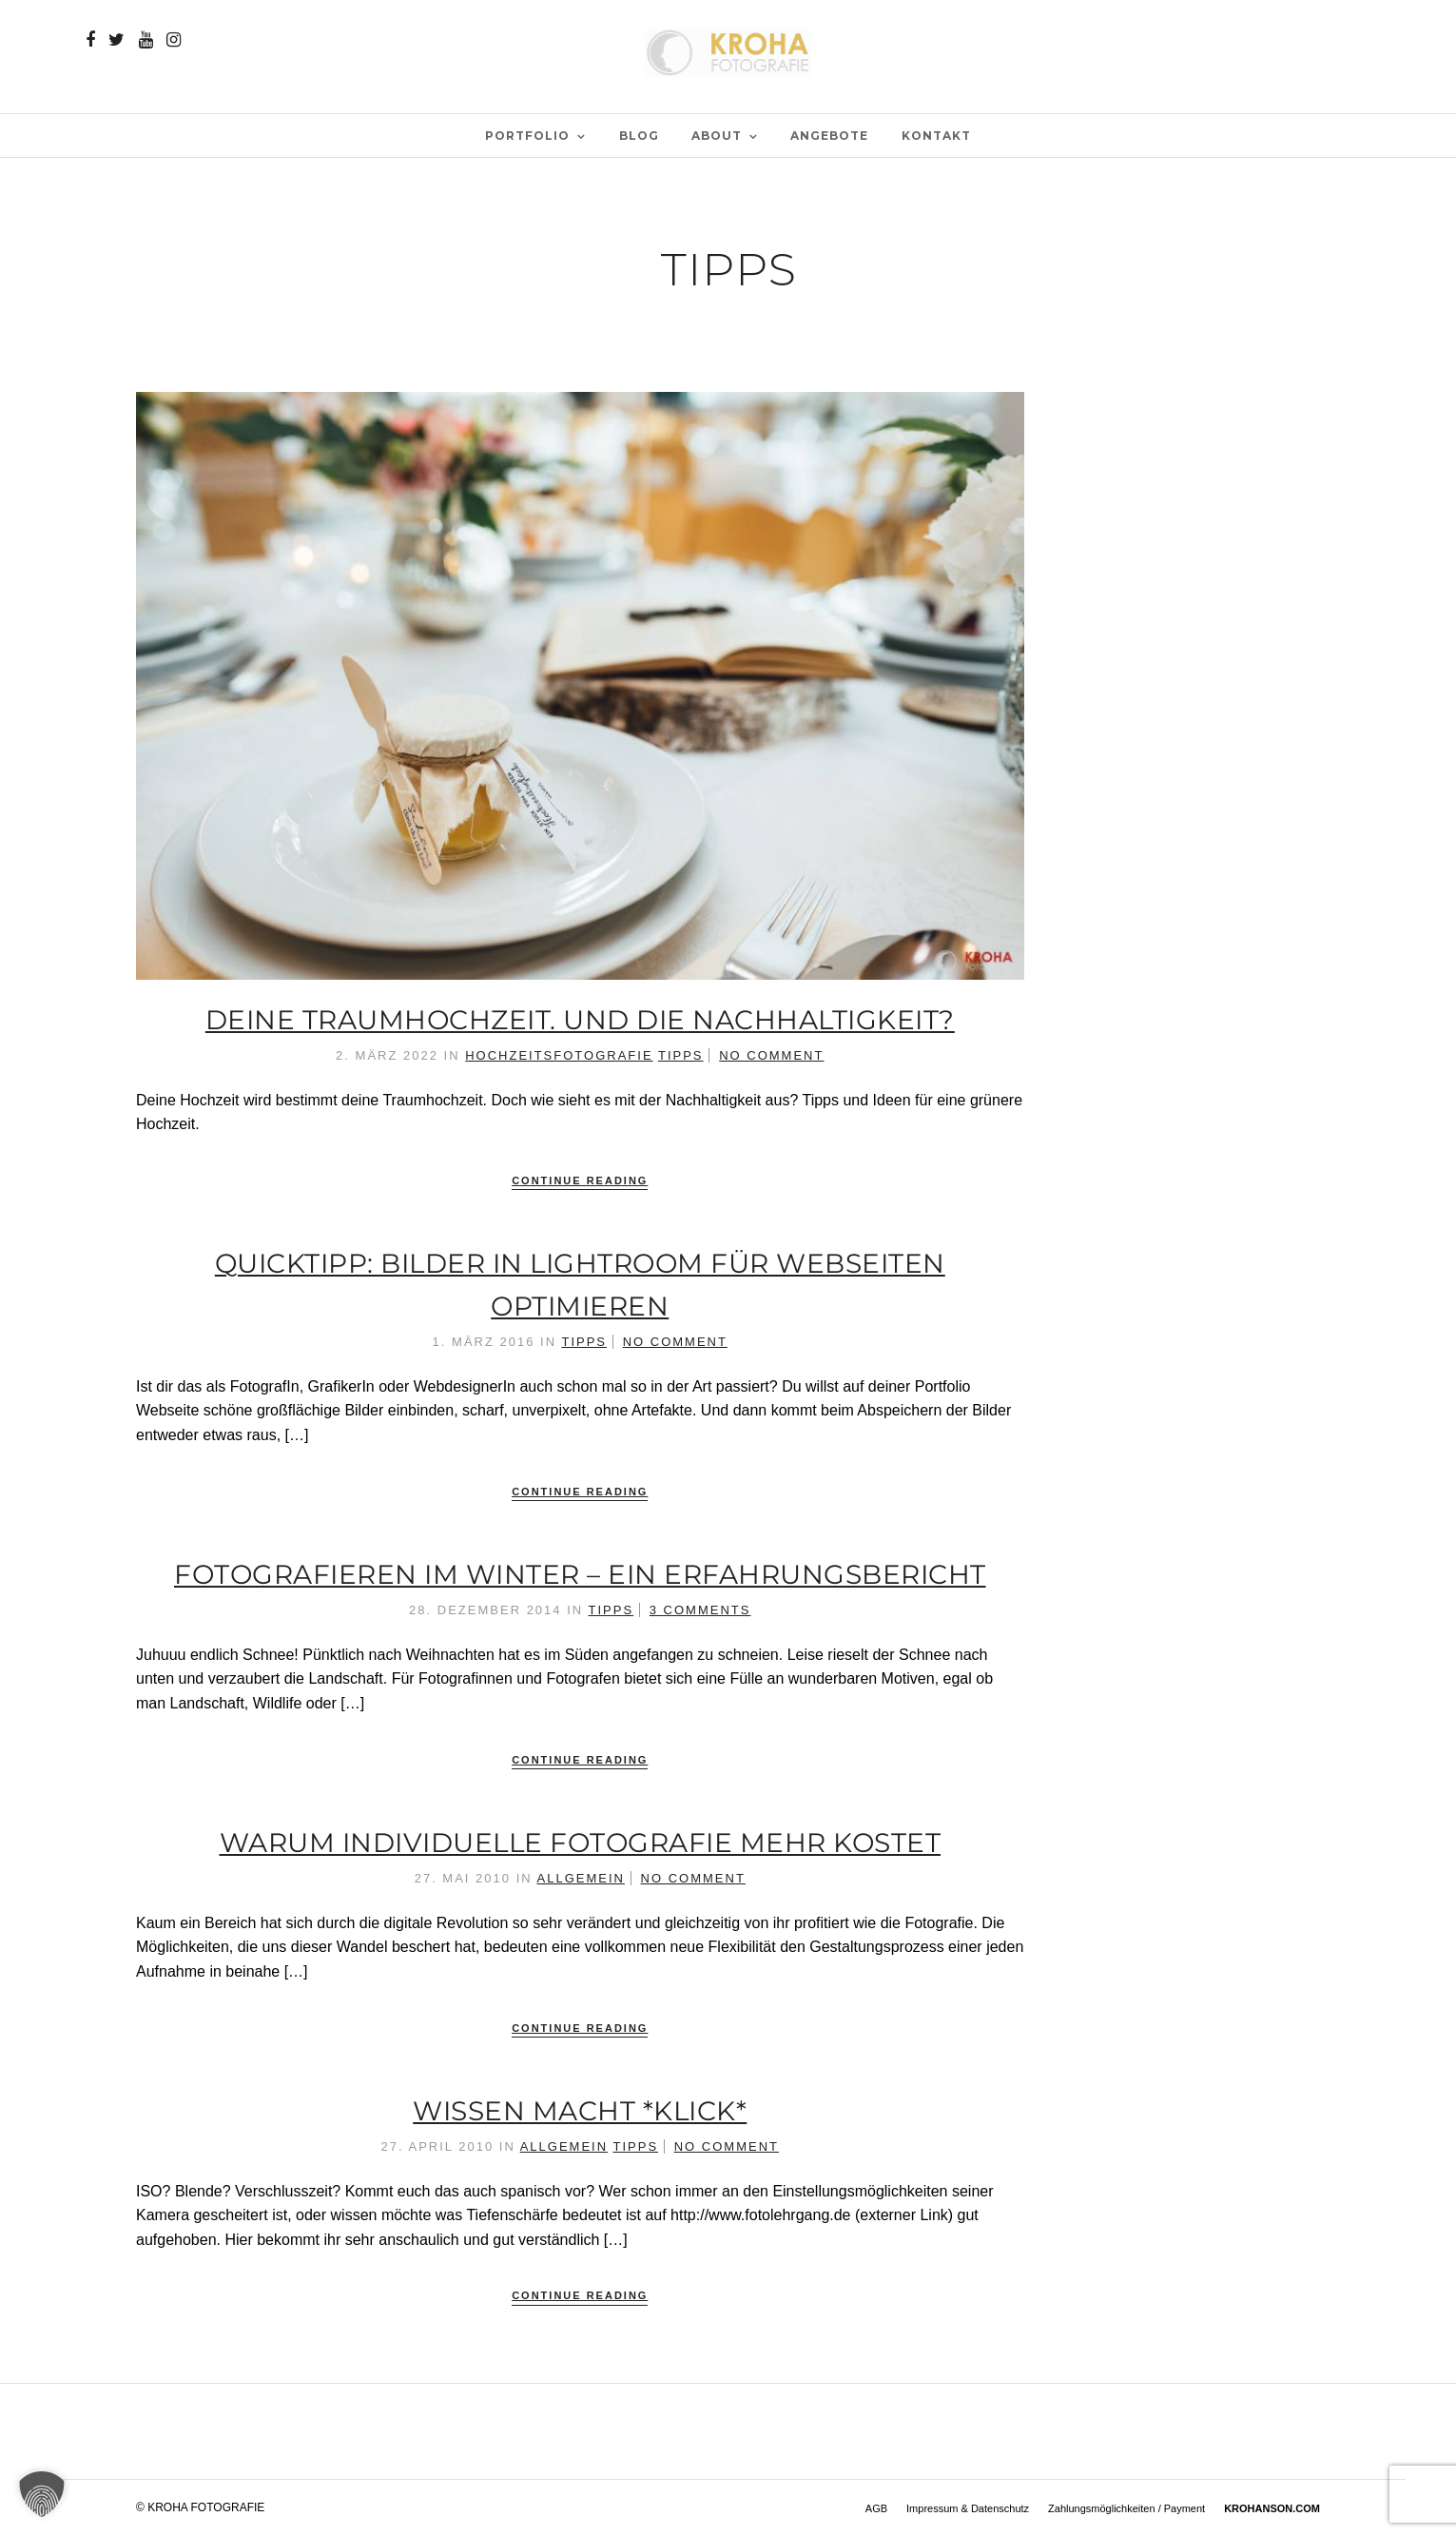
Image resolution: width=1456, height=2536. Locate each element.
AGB (876, 2508)
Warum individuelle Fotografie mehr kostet (581, 1842)
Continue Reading (580, 1180)
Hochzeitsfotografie (558, 1055)
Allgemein (581, 1878)
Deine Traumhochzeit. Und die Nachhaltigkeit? (580, 1020)
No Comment (771, 1055)
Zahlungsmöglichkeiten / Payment (1126, 2508)
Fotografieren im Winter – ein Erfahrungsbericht (580, 1574)
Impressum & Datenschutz (967, 2508)
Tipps (681, 1055)
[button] (42, 2494)
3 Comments (700, 1610)
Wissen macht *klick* (580, 2111)
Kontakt (936, 135)
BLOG (639, 135)
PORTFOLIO (527, 135)
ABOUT (716, 135)
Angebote (829, 135)
